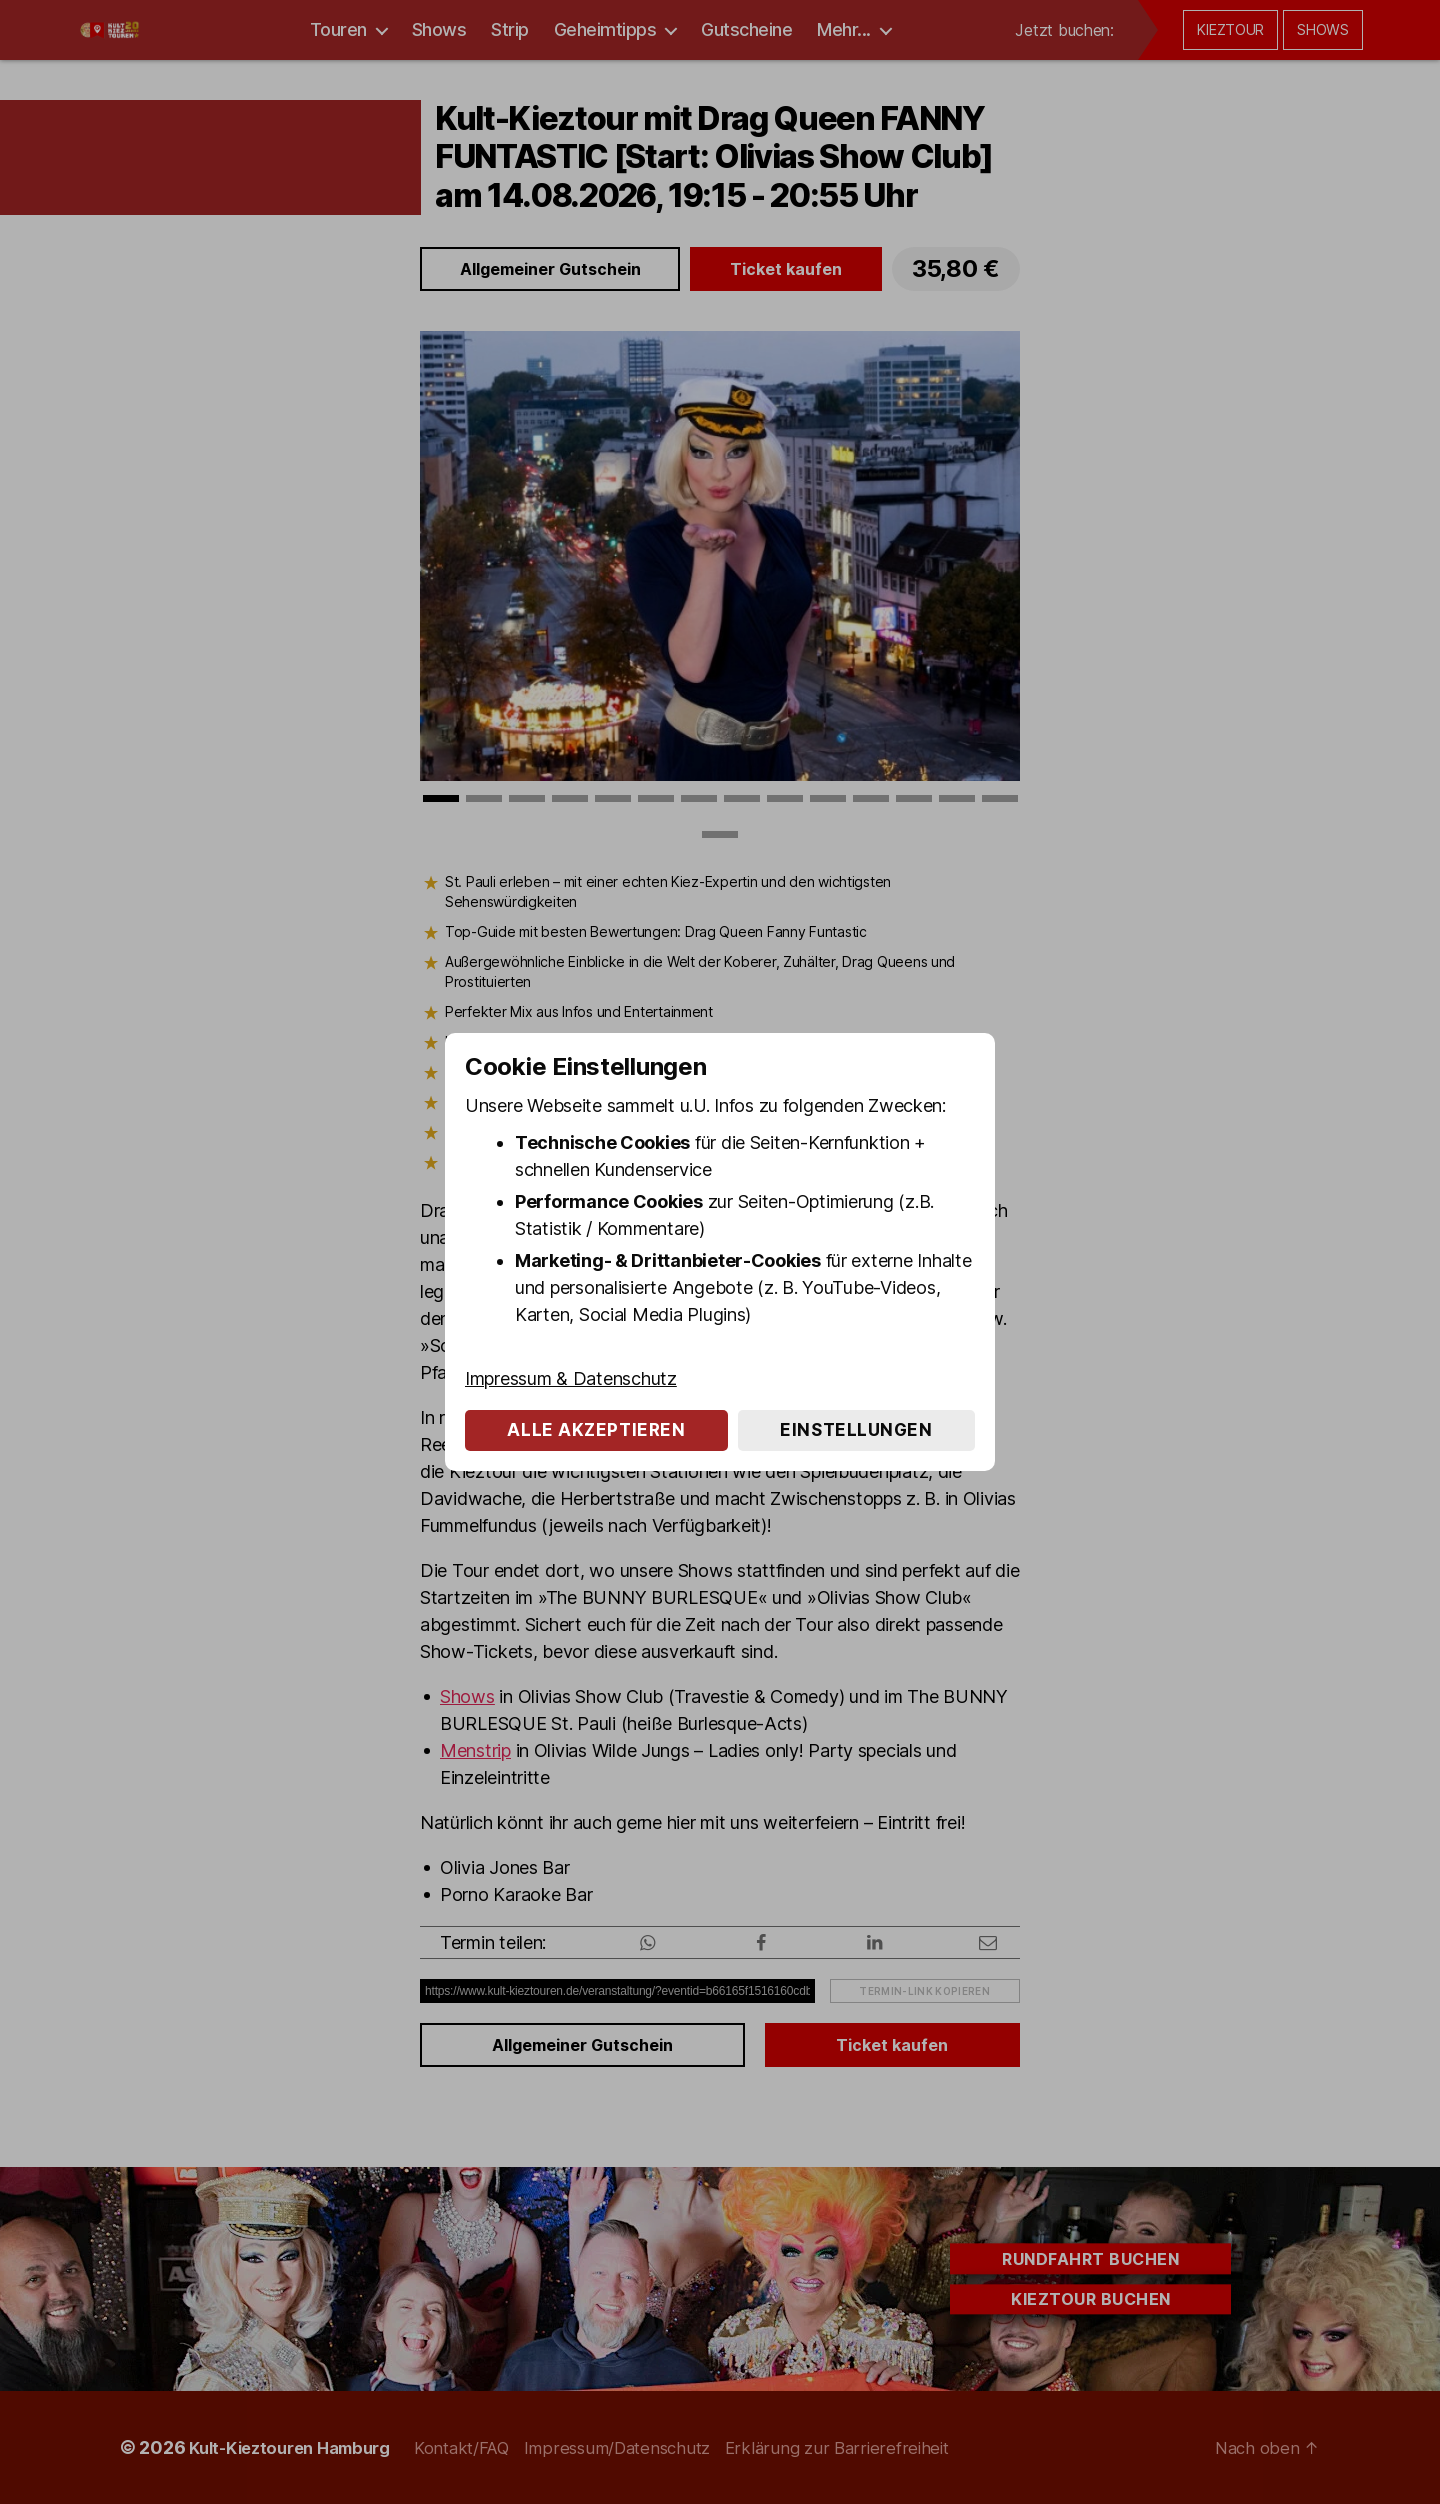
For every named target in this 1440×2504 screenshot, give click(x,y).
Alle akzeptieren (596, 1430)
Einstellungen (856, 1430)
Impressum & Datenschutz (571, 1378)
